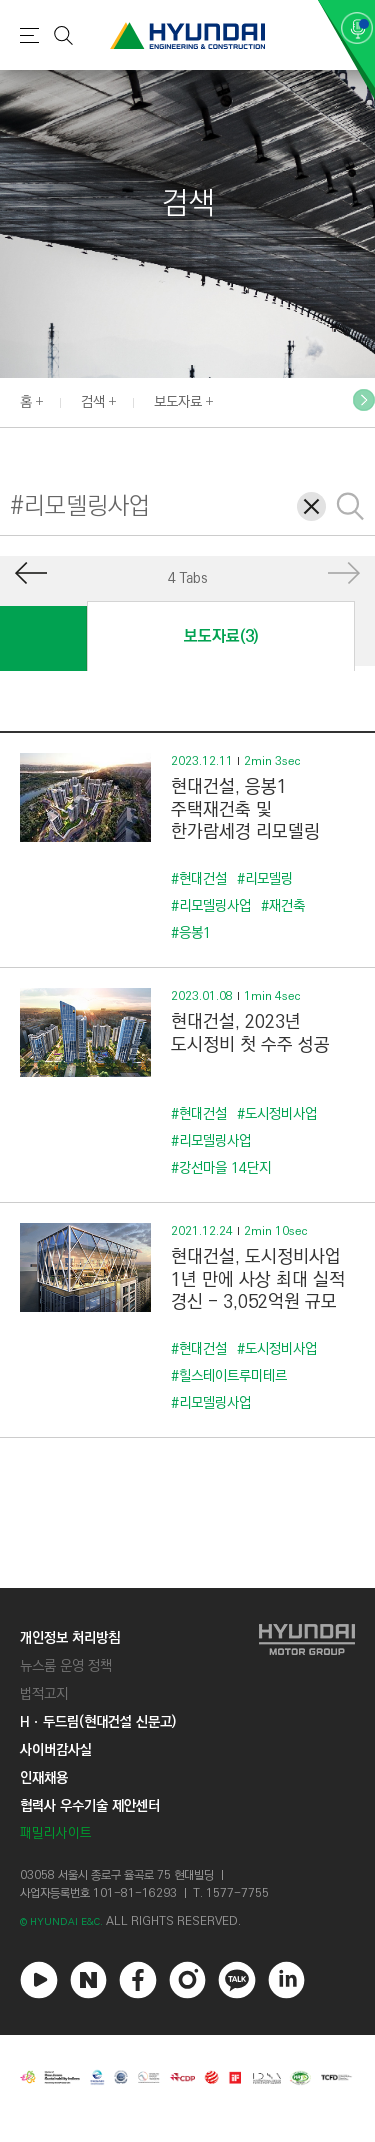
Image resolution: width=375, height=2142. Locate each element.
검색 (93, 402)
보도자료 (178, 402)
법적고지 (44, 1694)
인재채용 (44, 1778)
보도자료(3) (221, 636)
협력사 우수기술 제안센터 (90, 1806)
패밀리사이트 (56, 1833)
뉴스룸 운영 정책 (66, 1666)
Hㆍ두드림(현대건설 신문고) (98, 1722)
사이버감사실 (56, 1750)
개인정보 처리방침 (70, 1638)
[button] (364, 400)
